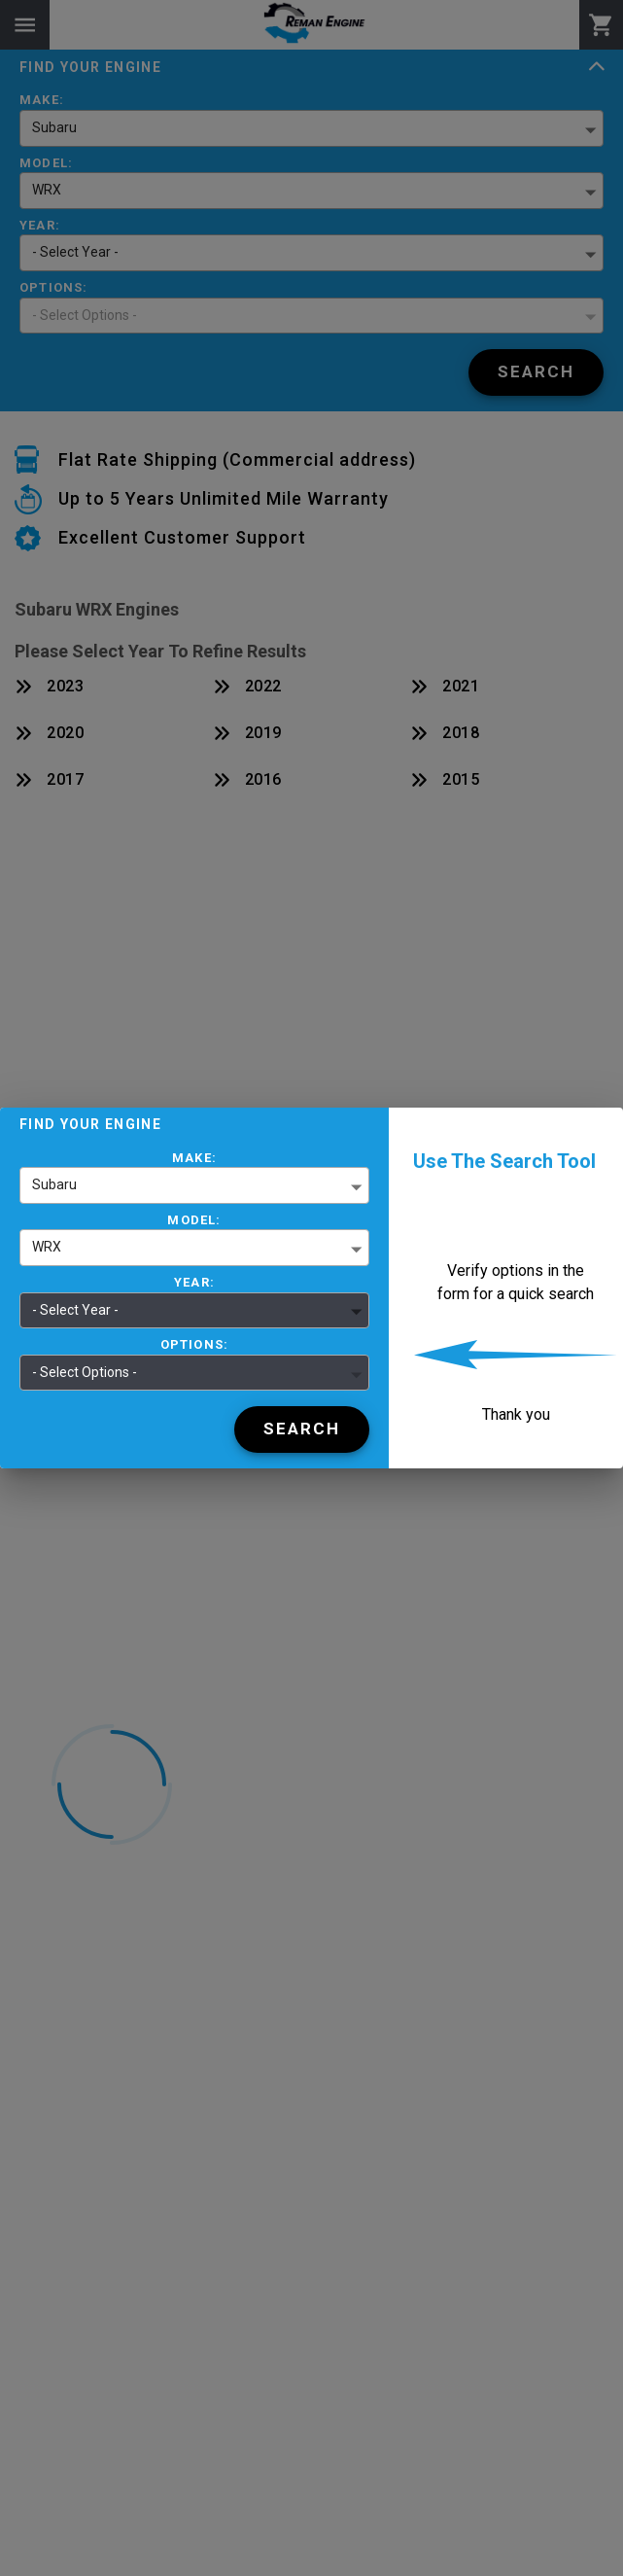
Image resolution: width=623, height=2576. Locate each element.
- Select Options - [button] (84, 1372)
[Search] (301, 1429)
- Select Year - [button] (75, 1310)
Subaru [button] (54, 1184)
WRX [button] (46, 1246)
